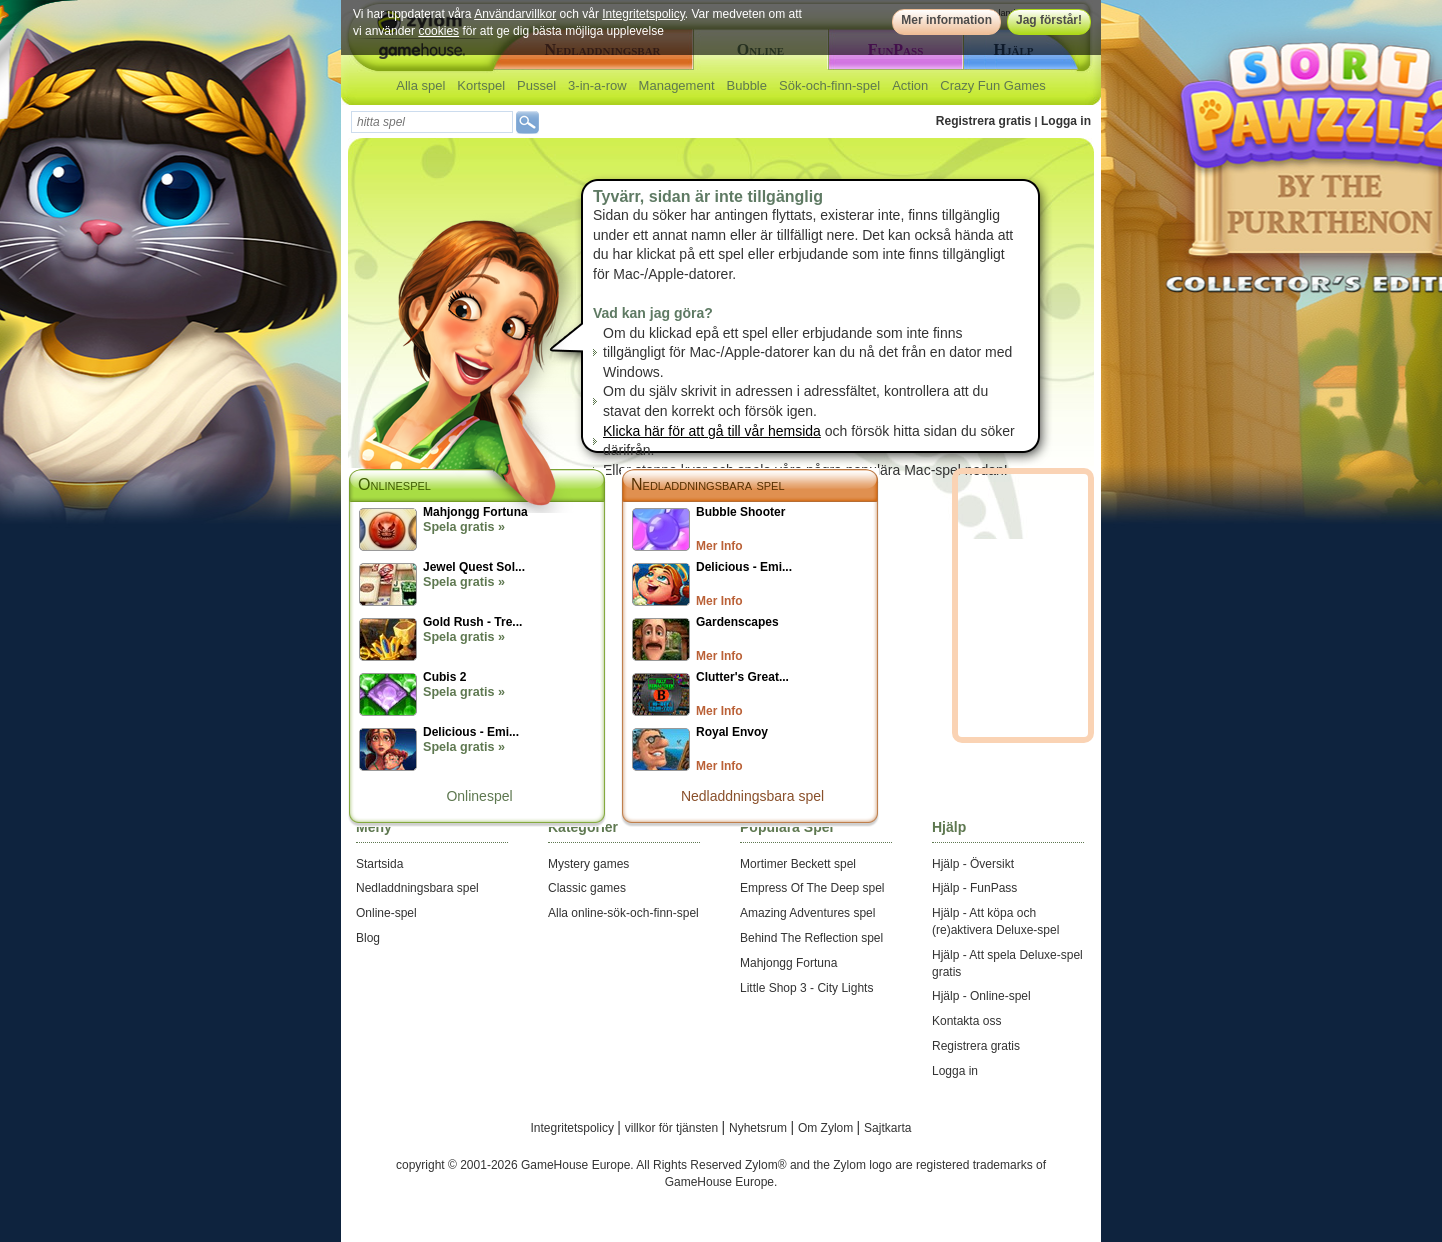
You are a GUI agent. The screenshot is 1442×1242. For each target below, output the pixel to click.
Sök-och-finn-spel (829, 85)
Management (677, 85)
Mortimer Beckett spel (798, 864)
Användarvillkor (515, 14)
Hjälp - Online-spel (981, 996)
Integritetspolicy (643, 14)
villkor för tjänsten (673, 1128)
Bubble (747, 85)
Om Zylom (827, 1128)
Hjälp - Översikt (973, 864)
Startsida (379, 864)
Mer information (946, 20)
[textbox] (432, 122)
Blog (368, 938)
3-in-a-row (597, 85)
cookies (438, 31)
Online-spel (386, 913)
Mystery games (588, 864)
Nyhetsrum (759, 1128)
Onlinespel (479, 796)
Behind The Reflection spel (811, 938)
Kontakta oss (966, 1021)
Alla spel (420, 85)
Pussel (536, 85)
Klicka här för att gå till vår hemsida (712, 431)
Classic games (587, 888)
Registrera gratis (983, 121)
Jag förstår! (1049, 20)
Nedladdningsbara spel (708, 484)
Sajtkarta (887, 1128)
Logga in (1066, 121)
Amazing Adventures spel (807, 913)
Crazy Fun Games (992, 85)
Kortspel (481, 85)
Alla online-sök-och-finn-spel (623, 913)
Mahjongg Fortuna (788, 963)
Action (910, 85)
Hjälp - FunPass (974, 888)
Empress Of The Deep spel (812, 888)
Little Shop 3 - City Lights (806, 988)
